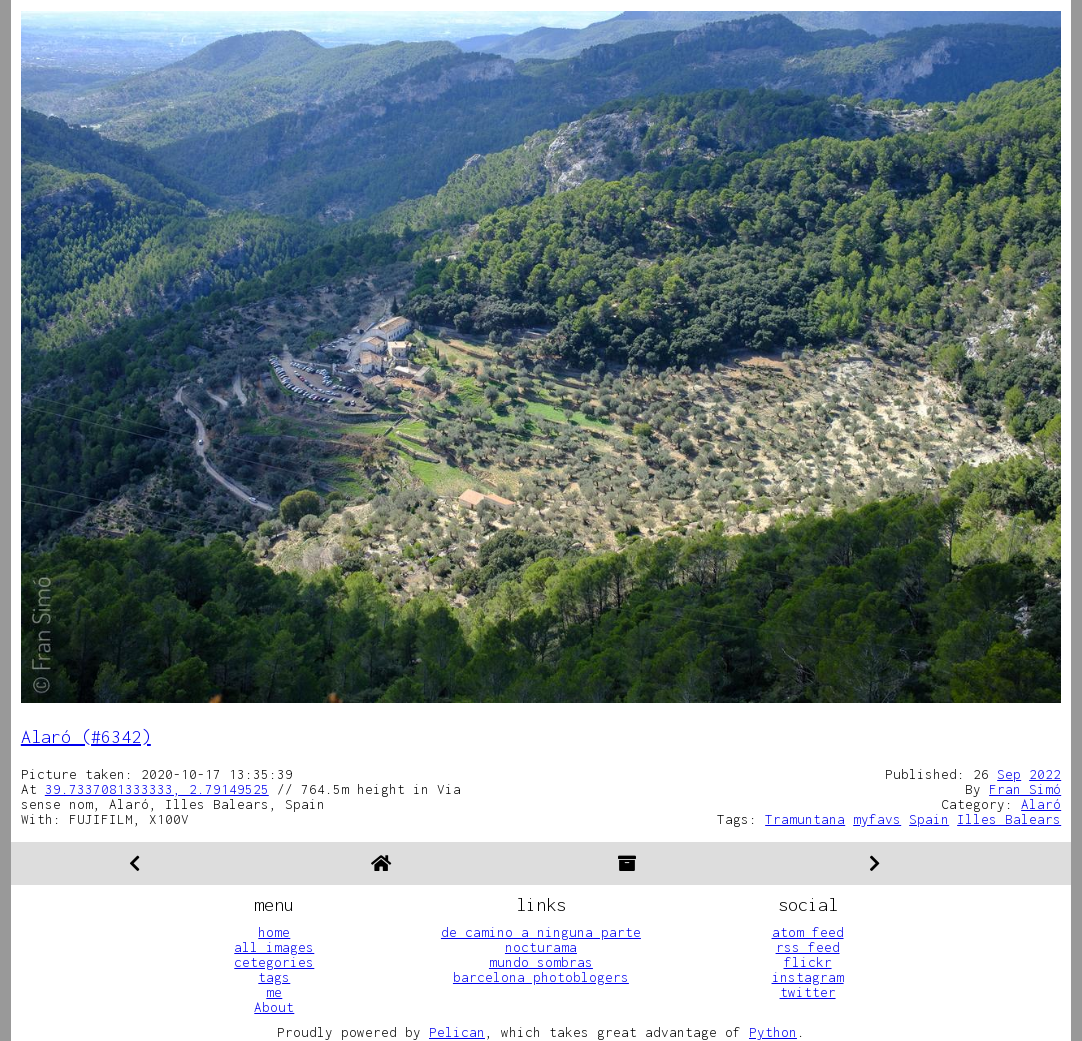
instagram (808, 977)
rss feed (808, 947)
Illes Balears (1009, 819)
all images (274, 947)
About (274, 1007)
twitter (808, 992)
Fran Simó (1025, 789)
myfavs (877, 819)
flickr (808, 962)
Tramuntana (805, 819)
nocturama (541, 947)
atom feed (808, 932)
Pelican (457, 1032)
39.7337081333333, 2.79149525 (157, 789)
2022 (1045, 774)
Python (773, 1032)
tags (274, 977)
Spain (929, 819)
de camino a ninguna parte (541, 932)
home (274, 932)
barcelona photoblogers (541, 977)
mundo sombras (541, 962)
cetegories (274, 962)
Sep (1009, 774)
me (274, 992)
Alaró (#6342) (86, 736)
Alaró (1041, 804)
